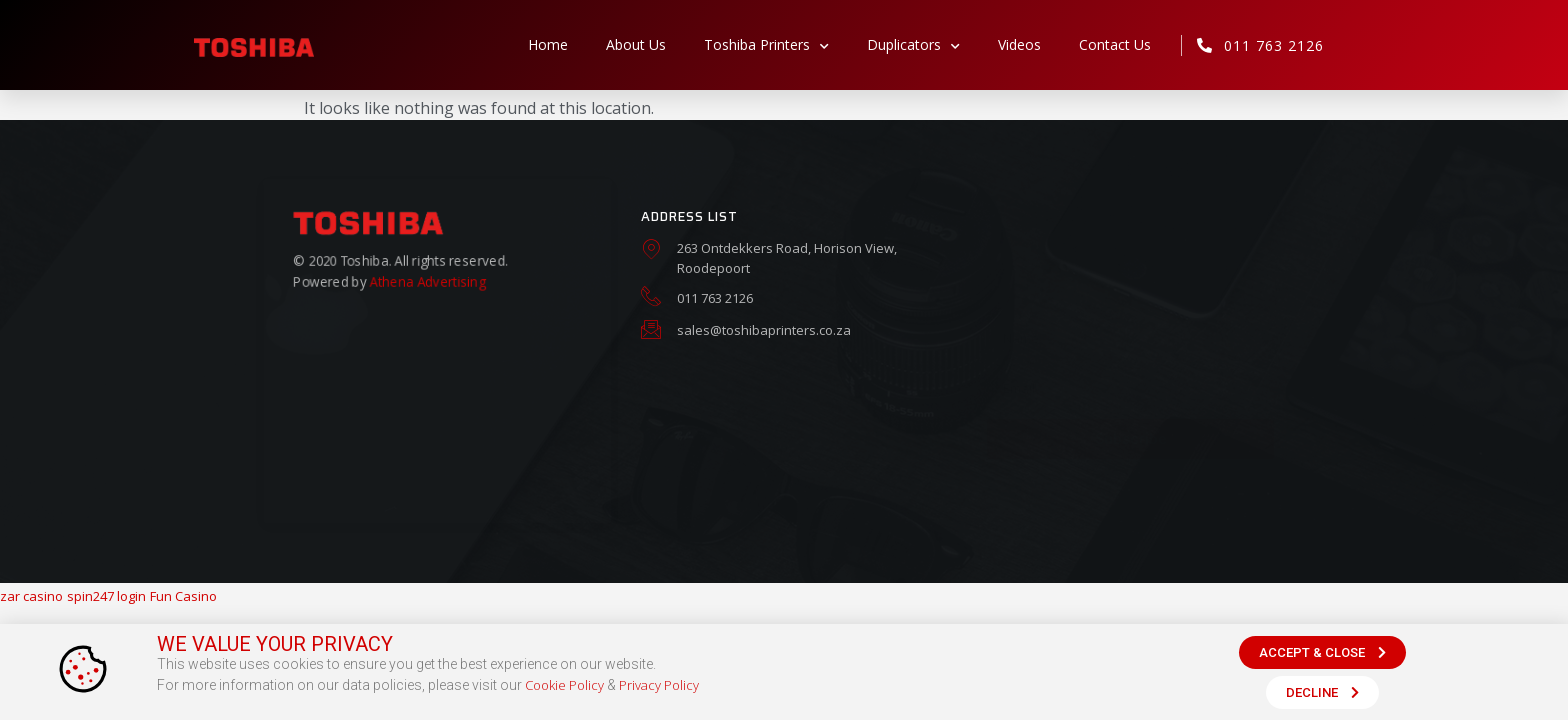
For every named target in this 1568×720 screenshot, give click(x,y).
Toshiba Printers (766, 45)
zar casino (31, 596)
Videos (1019, 44)
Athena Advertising (427, 280)
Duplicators (913, 45)
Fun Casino (183, 596)
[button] (1322, 658)
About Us (636, 44)
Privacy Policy (659, 692)
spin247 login (106, 596)
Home (548, 44)
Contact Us (1115, 44)
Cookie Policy (564, 692)
